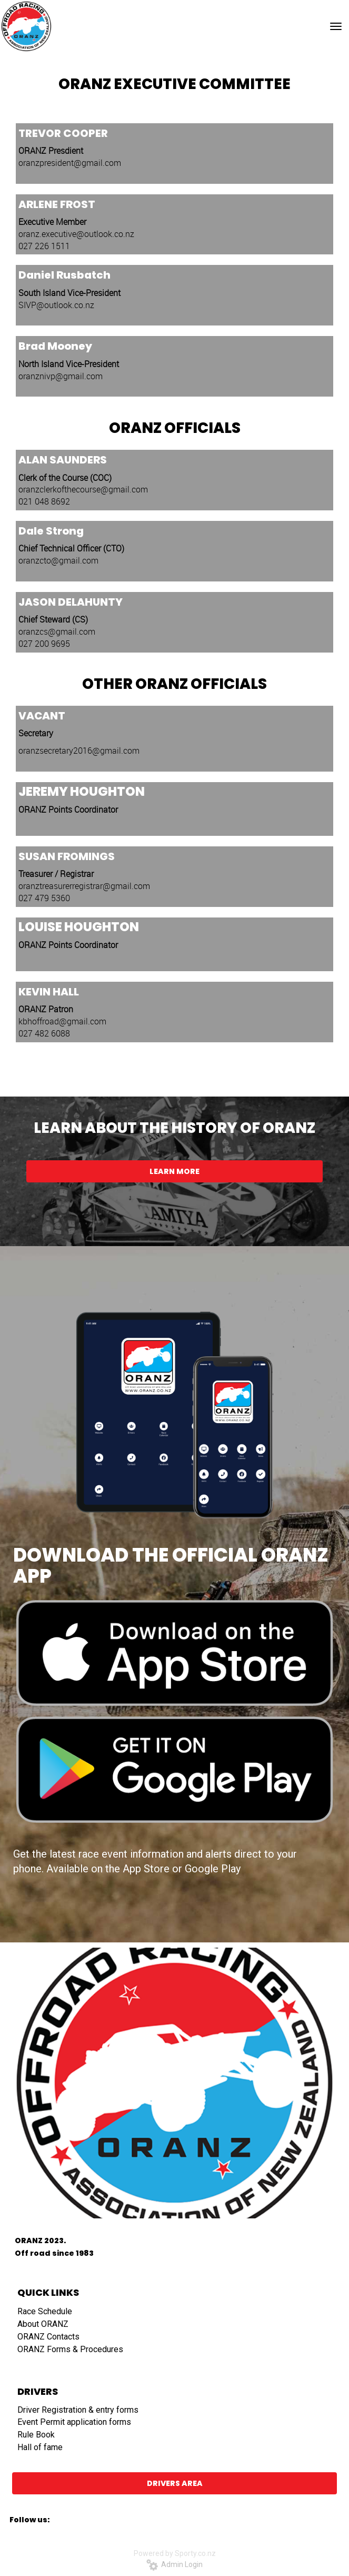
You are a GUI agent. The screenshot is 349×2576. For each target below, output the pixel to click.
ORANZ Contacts (48, 2337)
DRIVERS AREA (175, 2483)
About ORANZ (42, 2324)
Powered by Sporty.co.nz (175, 2553)
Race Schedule (44, 2311)
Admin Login (174, 2564)
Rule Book (36, 2435)
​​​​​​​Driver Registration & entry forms (77, 2410)
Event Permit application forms (74, 2422)
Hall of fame (40, 2447)
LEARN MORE (174, 1171)
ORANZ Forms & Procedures (70, 2349)
